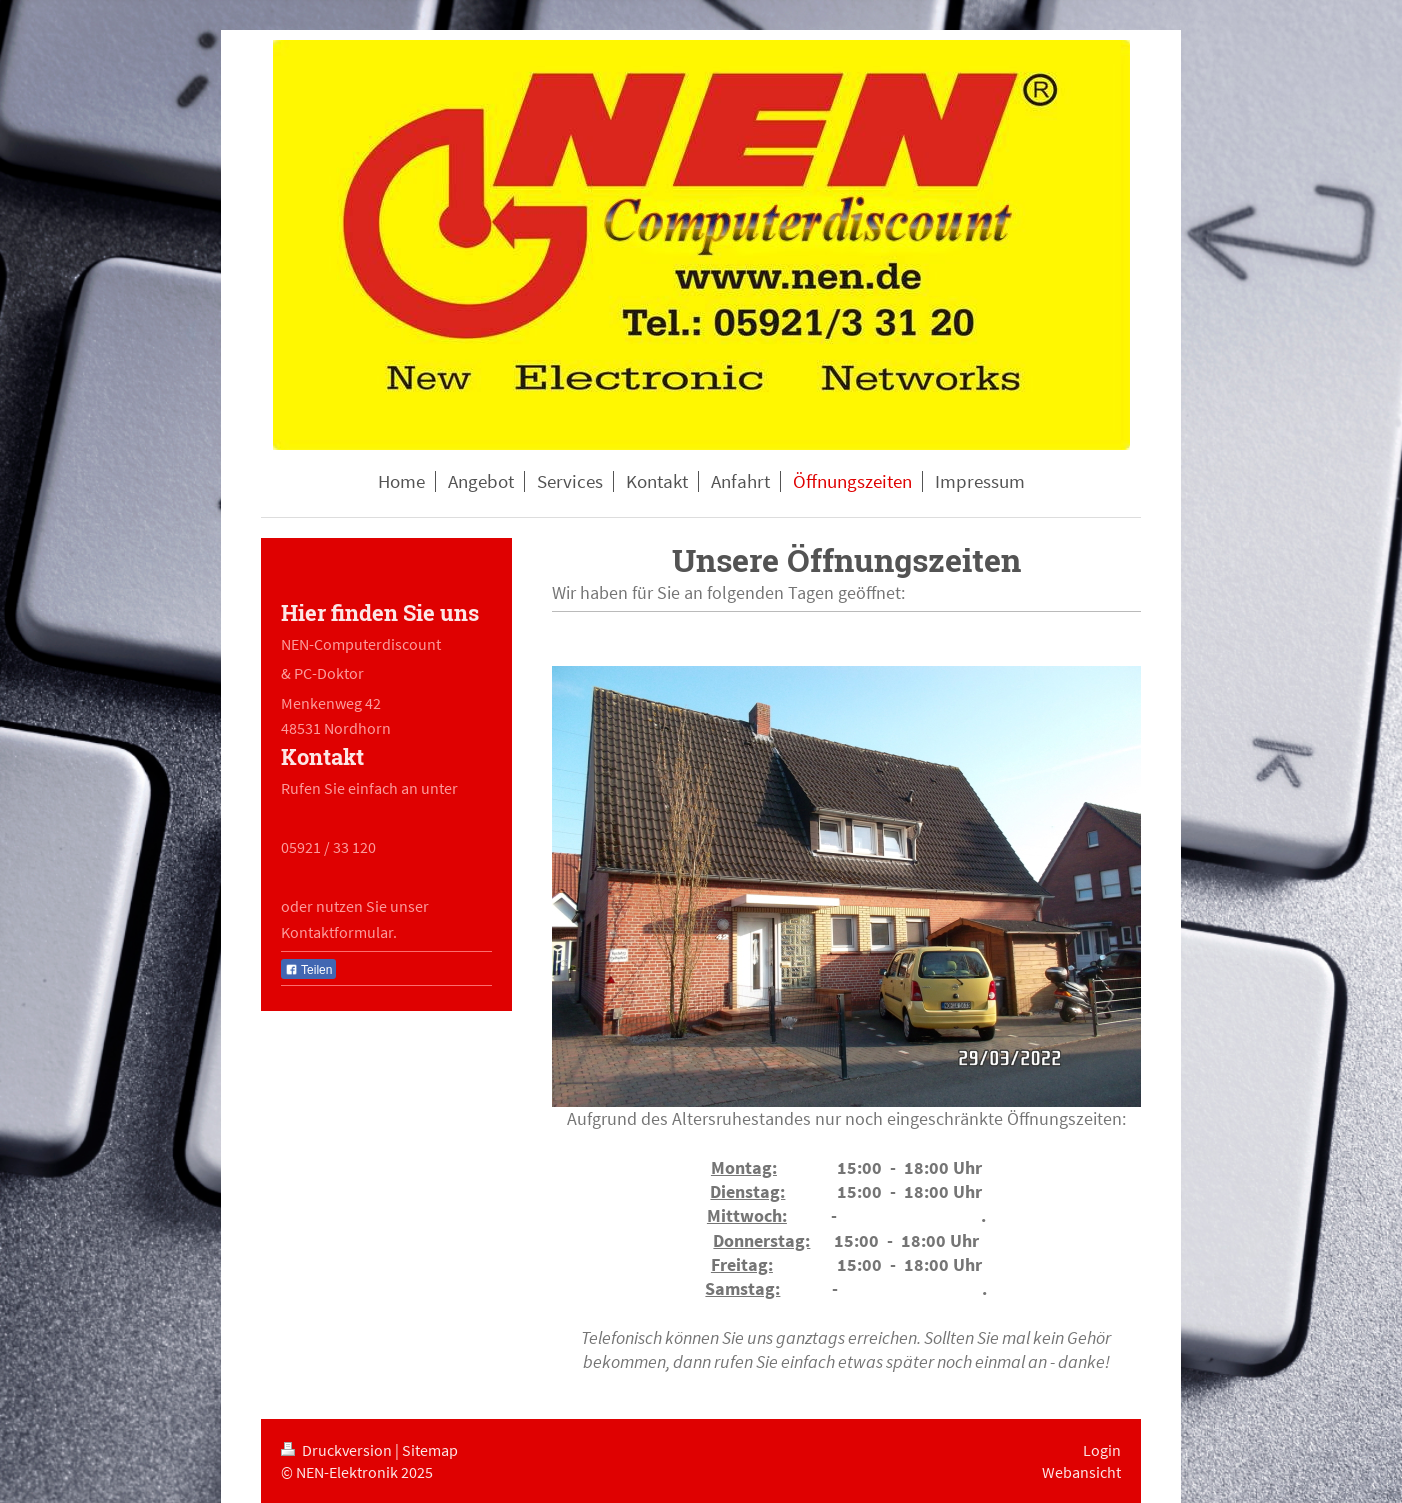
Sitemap (430, 1450)
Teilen (308, 970)
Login (1102, 1450)
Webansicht (1081, 1472)
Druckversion (338, 1450)
